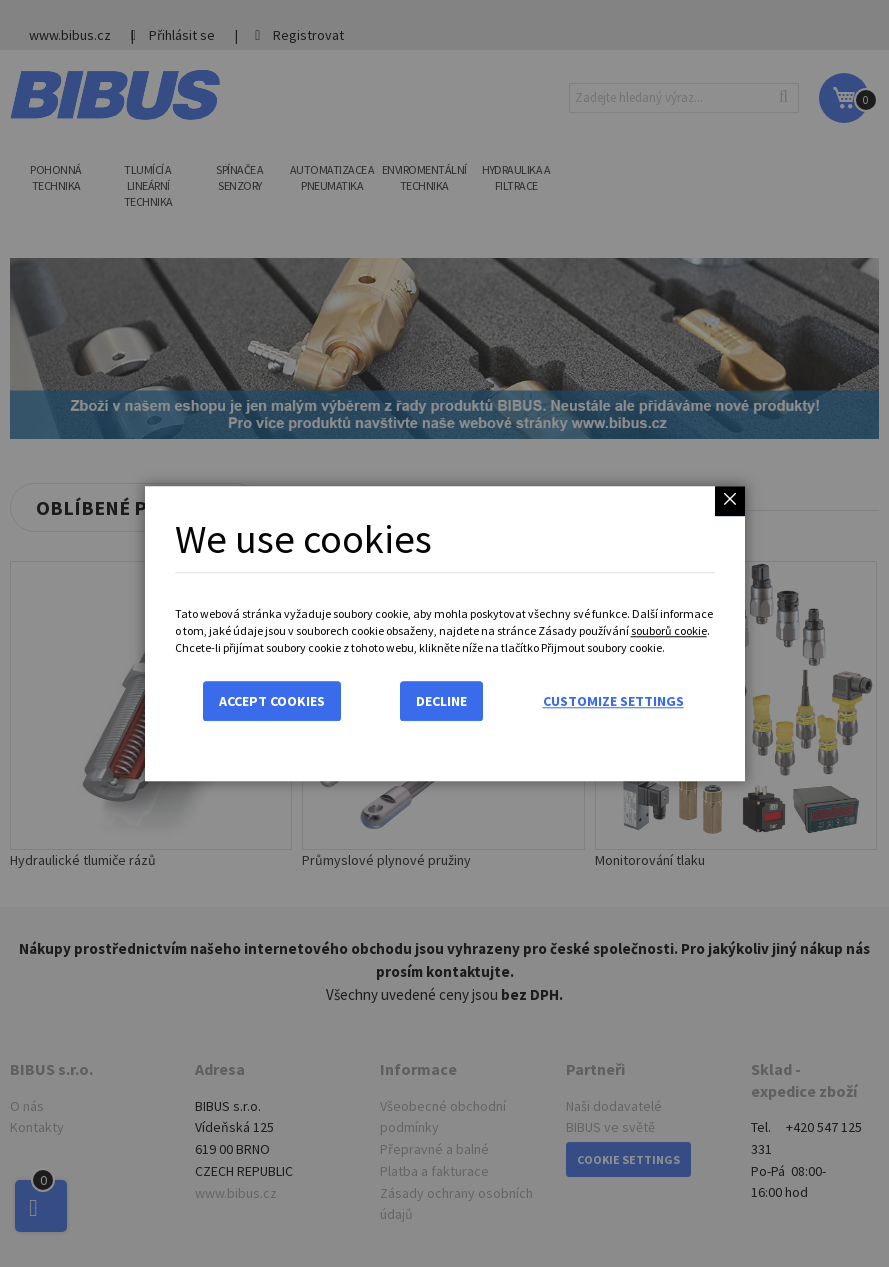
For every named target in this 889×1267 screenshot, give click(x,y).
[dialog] (444, 633)
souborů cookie (669, 630)
